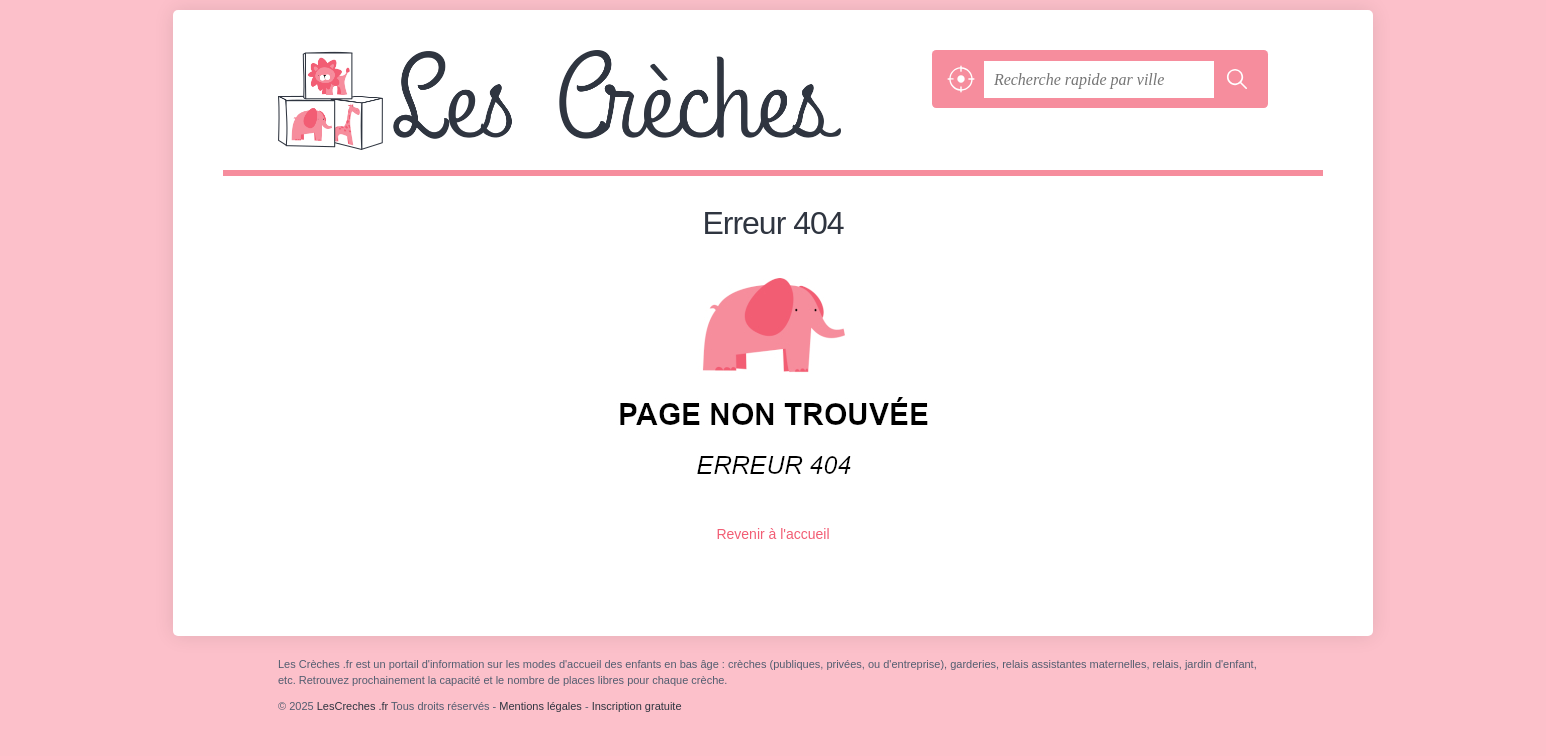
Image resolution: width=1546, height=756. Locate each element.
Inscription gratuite (637, 706)
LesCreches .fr (600, 110)
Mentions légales (540, 706)
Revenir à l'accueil (772, 534)
